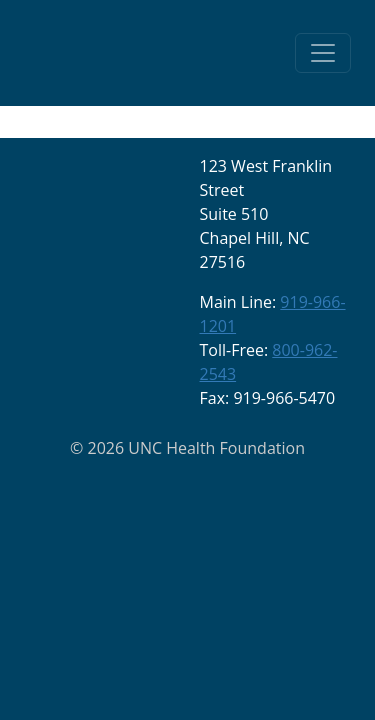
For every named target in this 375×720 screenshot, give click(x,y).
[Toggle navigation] (323, 53)
